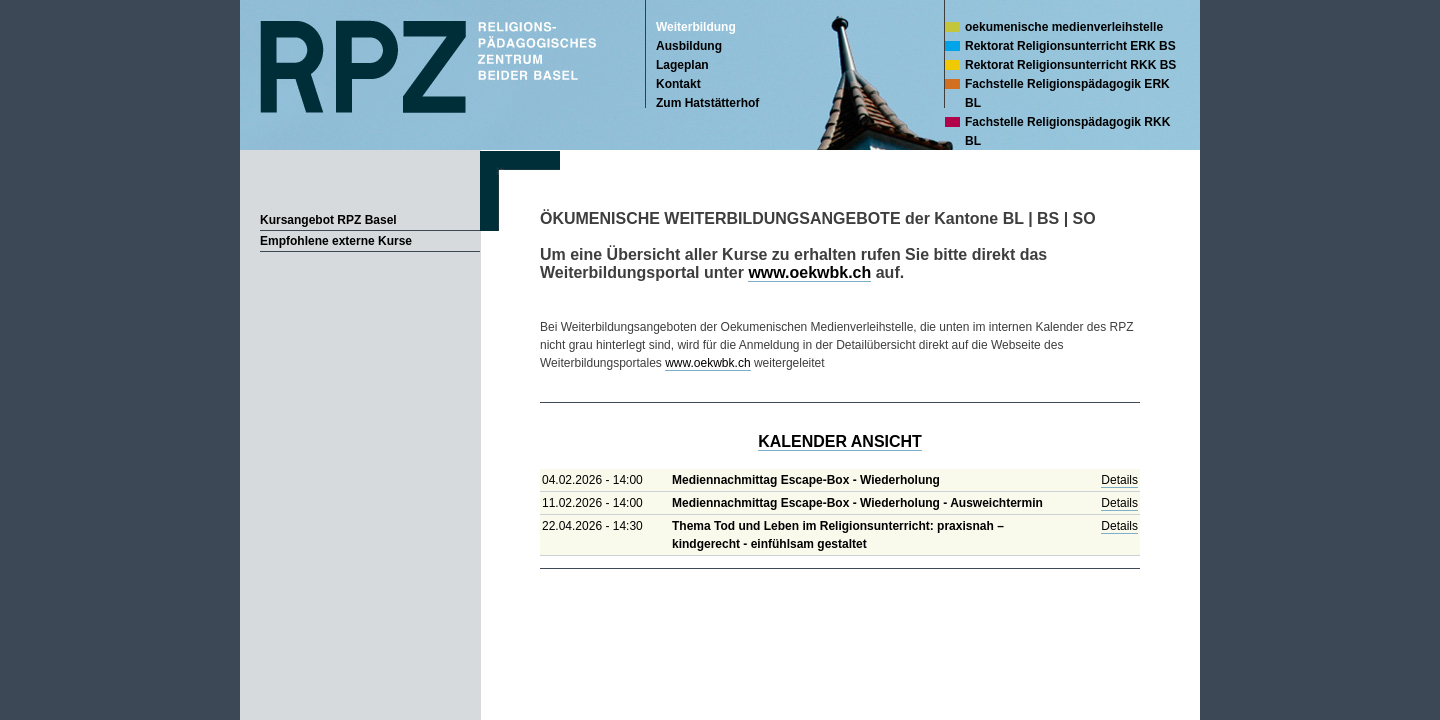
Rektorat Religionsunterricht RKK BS (1070, 65)
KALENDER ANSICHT (840, 441)
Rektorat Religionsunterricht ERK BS (1070, 46)
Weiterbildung (696, 27)
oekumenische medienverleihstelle (1064, 27)
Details (1119, 480)
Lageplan (682, 65)
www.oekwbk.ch (809, 272)
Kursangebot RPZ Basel (328, 220)
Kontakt (678, 84)
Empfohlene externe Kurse (336, 241)
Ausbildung (689, 46)
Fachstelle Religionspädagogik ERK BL (1067, 93)
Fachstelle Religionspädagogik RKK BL (1067, 131)
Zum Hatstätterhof (707, 103)
